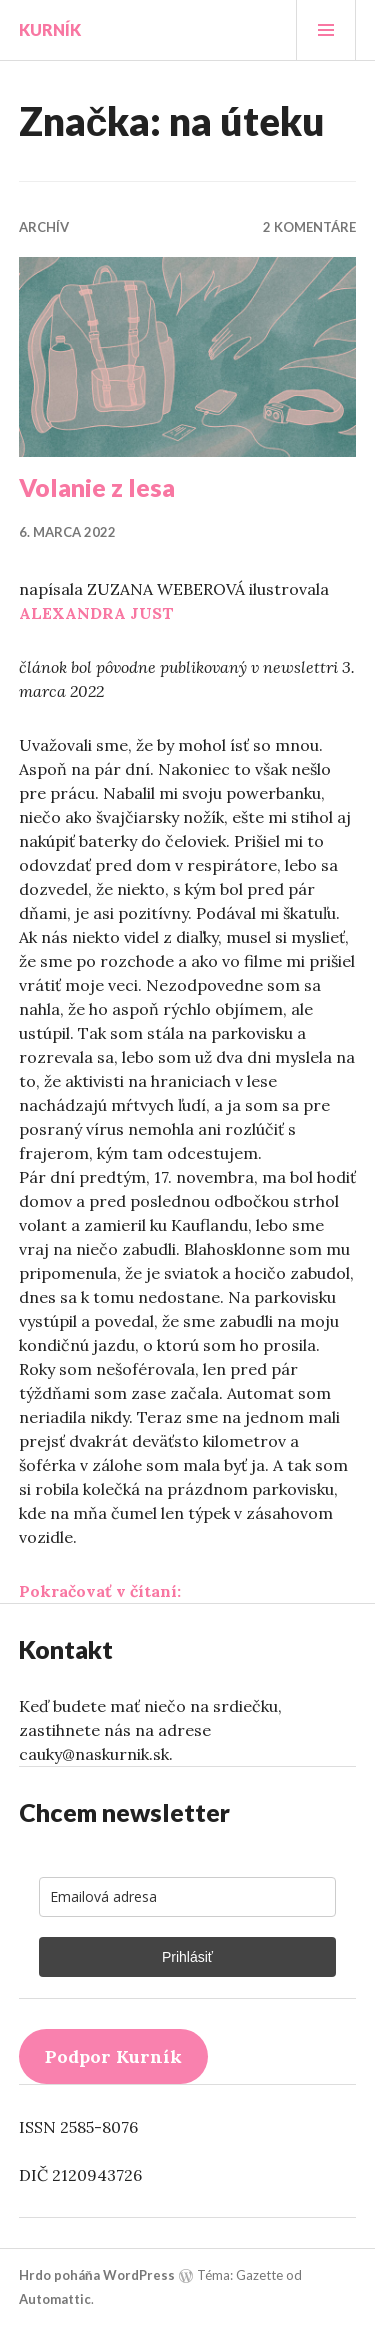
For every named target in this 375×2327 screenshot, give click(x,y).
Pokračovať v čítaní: (100, 1591)
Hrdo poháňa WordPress (97, 2275)
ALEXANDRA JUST (96, 613)
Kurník (50, 29)
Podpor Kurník (113, 2056)
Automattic (55, 2299)
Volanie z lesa (97, 487)
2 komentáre (309, 227)
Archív (44, 227)
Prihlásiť (187, 1957)
